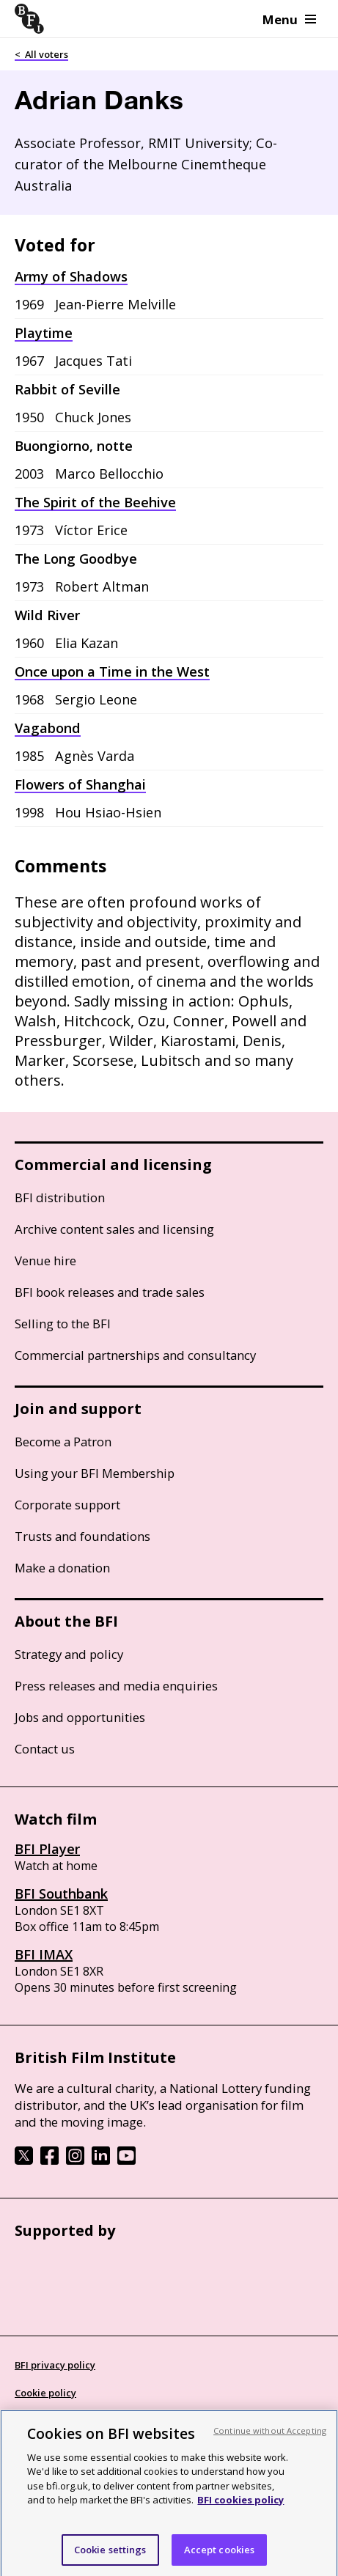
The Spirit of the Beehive (95, 502)
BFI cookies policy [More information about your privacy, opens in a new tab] (240, 2507)
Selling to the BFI (63, 1323)
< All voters (41, 54)
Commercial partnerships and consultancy (135, 1355)
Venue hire (45, 1260)
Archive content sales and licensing (114, 1229)
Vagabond (48, 728)
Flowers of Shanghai (80, 784)
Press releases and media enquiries (116, 1685)
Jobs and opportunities (80, 1717)
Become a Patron (63, 1441)
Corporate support (67, 1504)
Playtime (44, 333)
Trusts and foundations (82, 1536)
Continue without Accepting (269, 2437)
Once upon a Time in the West (112, 671)
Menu (289, 19)
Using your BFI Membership (94, 1473)
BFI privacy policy (55, 2364)
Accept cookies (219, 2556)
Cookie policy (45, 2392)
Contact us (45, 1748)
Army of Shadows (71, 276)
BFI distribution (60, 1197)
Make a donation (62, 1567)
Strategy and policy (69, 1654)
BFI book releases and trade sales (110, 1292)
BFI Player (47, 1849)
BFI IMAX (44, 1954)
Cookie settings (110, 2556)
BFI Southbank (61, 1893)
